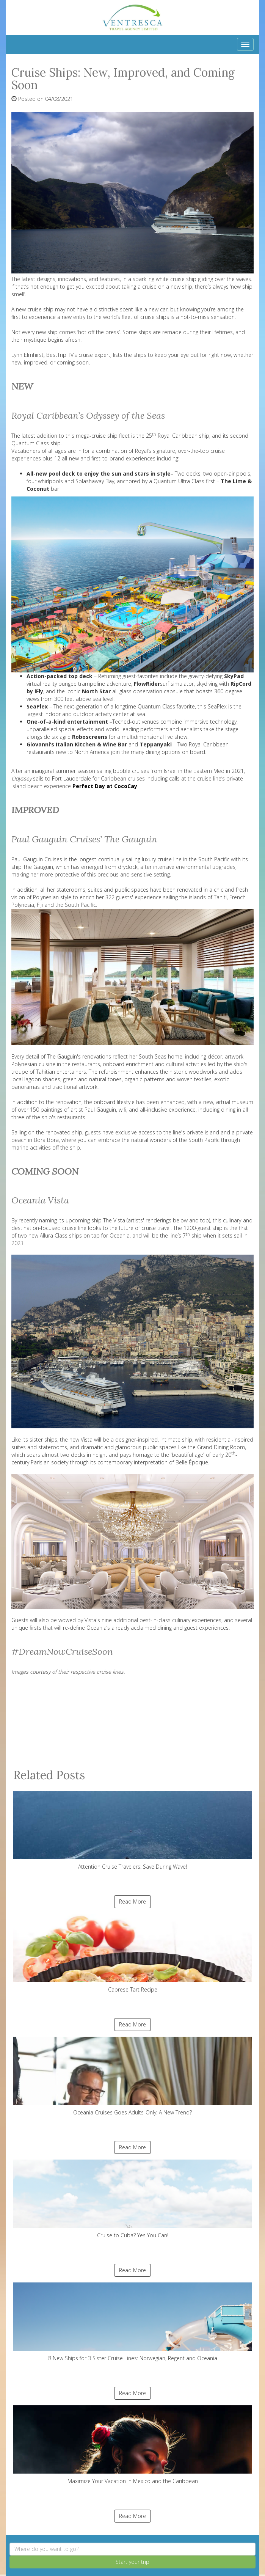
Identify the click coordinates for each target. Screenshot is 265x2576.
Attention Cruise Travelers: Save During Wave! (132, 1830)
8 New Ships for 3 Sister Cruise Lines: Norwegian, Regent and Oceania (132, 2322)
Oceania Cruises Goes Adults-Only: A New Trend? (132, 2076)
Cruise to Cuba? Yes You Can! (132, 2199)
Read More (132, 1901)
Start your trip (132, 2561)
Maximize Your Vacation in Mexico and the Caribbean (132, 2445)
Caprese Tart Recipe (132, 1953)
